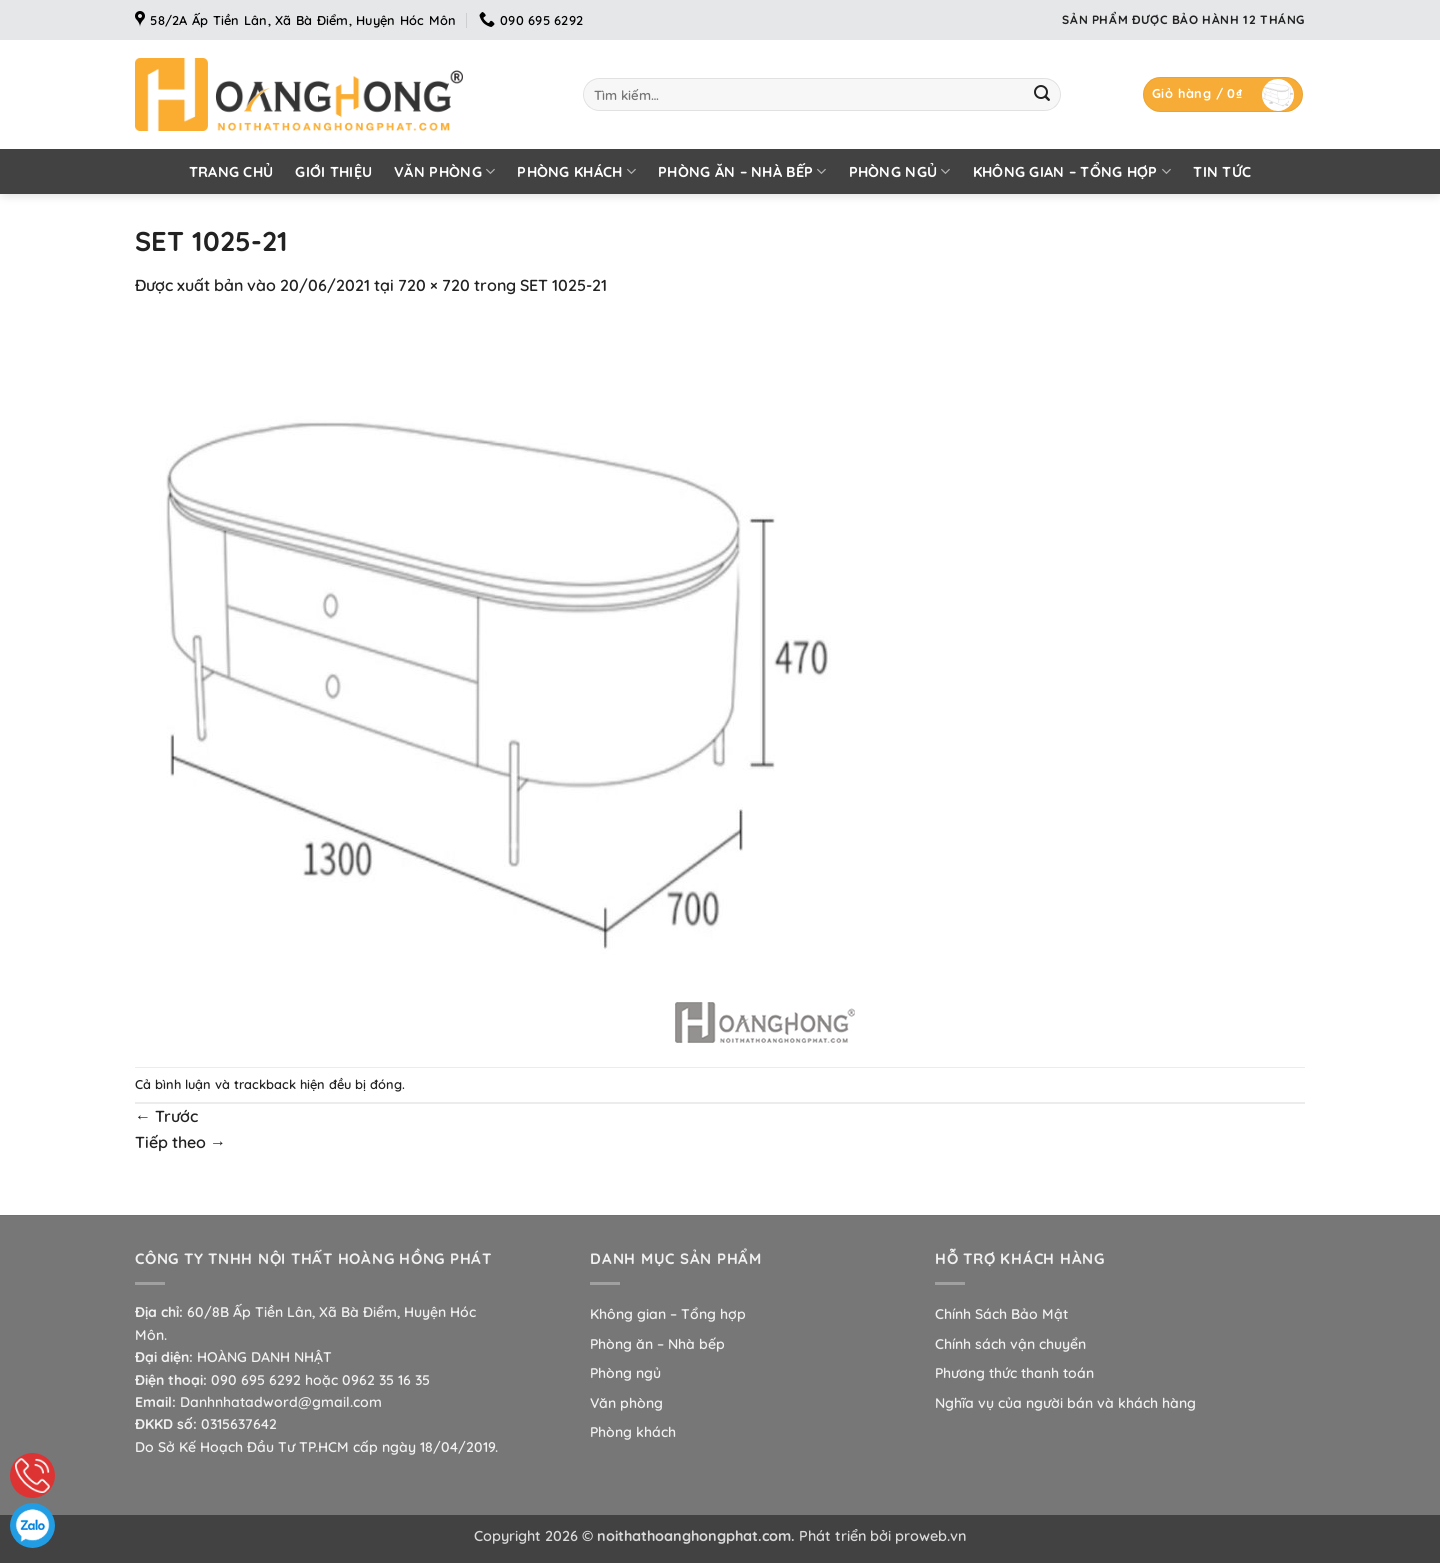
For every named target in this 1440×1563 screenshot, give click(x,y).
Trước (166, 1116)
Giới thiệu (333, 172)
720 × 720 (434, 285)
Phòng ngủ (900, 171)
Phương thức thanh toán (1014, 1373)
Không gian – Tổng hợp (1072, 171)
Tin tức (1222, 172)
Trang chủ (231, 172)
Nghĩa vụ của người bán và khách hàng (1065, 1403)
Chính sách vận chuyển (1010, 1344)
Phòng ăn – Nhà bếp (742, 171)
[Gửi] (1042, 95)
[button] (1223, 94)
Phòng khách (576, 171)
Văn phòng (444, 171)
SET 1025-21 (563, 285)
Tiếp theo (180, 1142)
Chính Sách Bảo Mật (1001, 1314)
